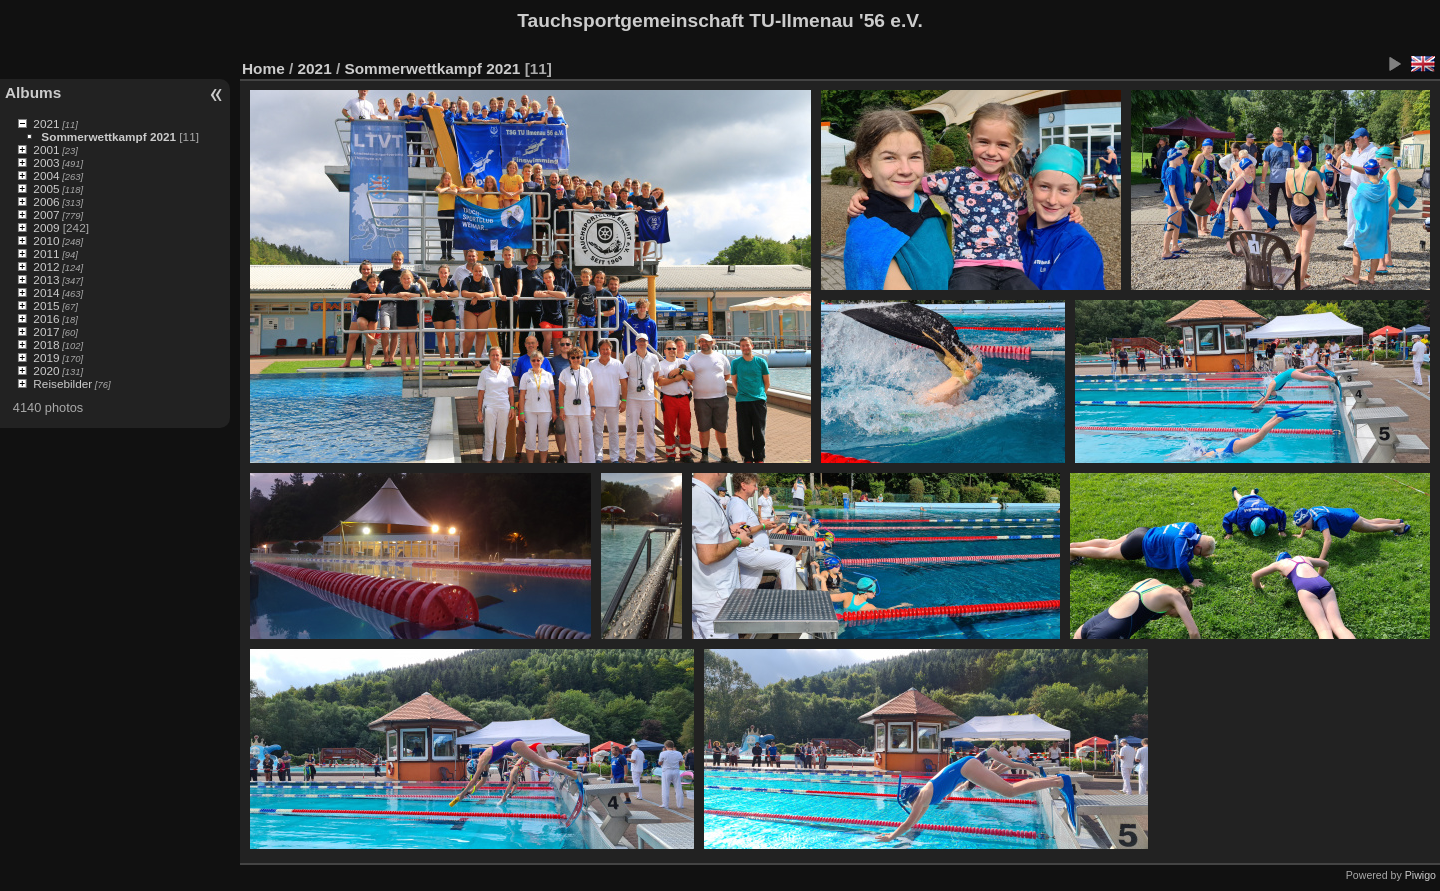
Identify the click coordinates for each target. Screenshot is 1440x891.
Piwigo (1420, 875)
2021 (46, 123)
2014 (46, 292)
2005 (46, 188)
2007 (46, 214)
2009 (46, 227)
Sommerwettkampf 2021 (108, 136)
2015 (46, 305)
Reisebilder (62, 383)
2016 (46, 318)
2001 (46, 149)
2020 (46, 370)
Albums (33, 92)
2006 (46, 201)
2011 (46, 253)
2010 (46, 240)
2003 (46, 162)
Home (263, 68)
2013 (46, 279)
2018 (46, 344)
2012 (46, 266)
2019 (46, 357)
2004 (46, 175)
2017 (46, 331)
